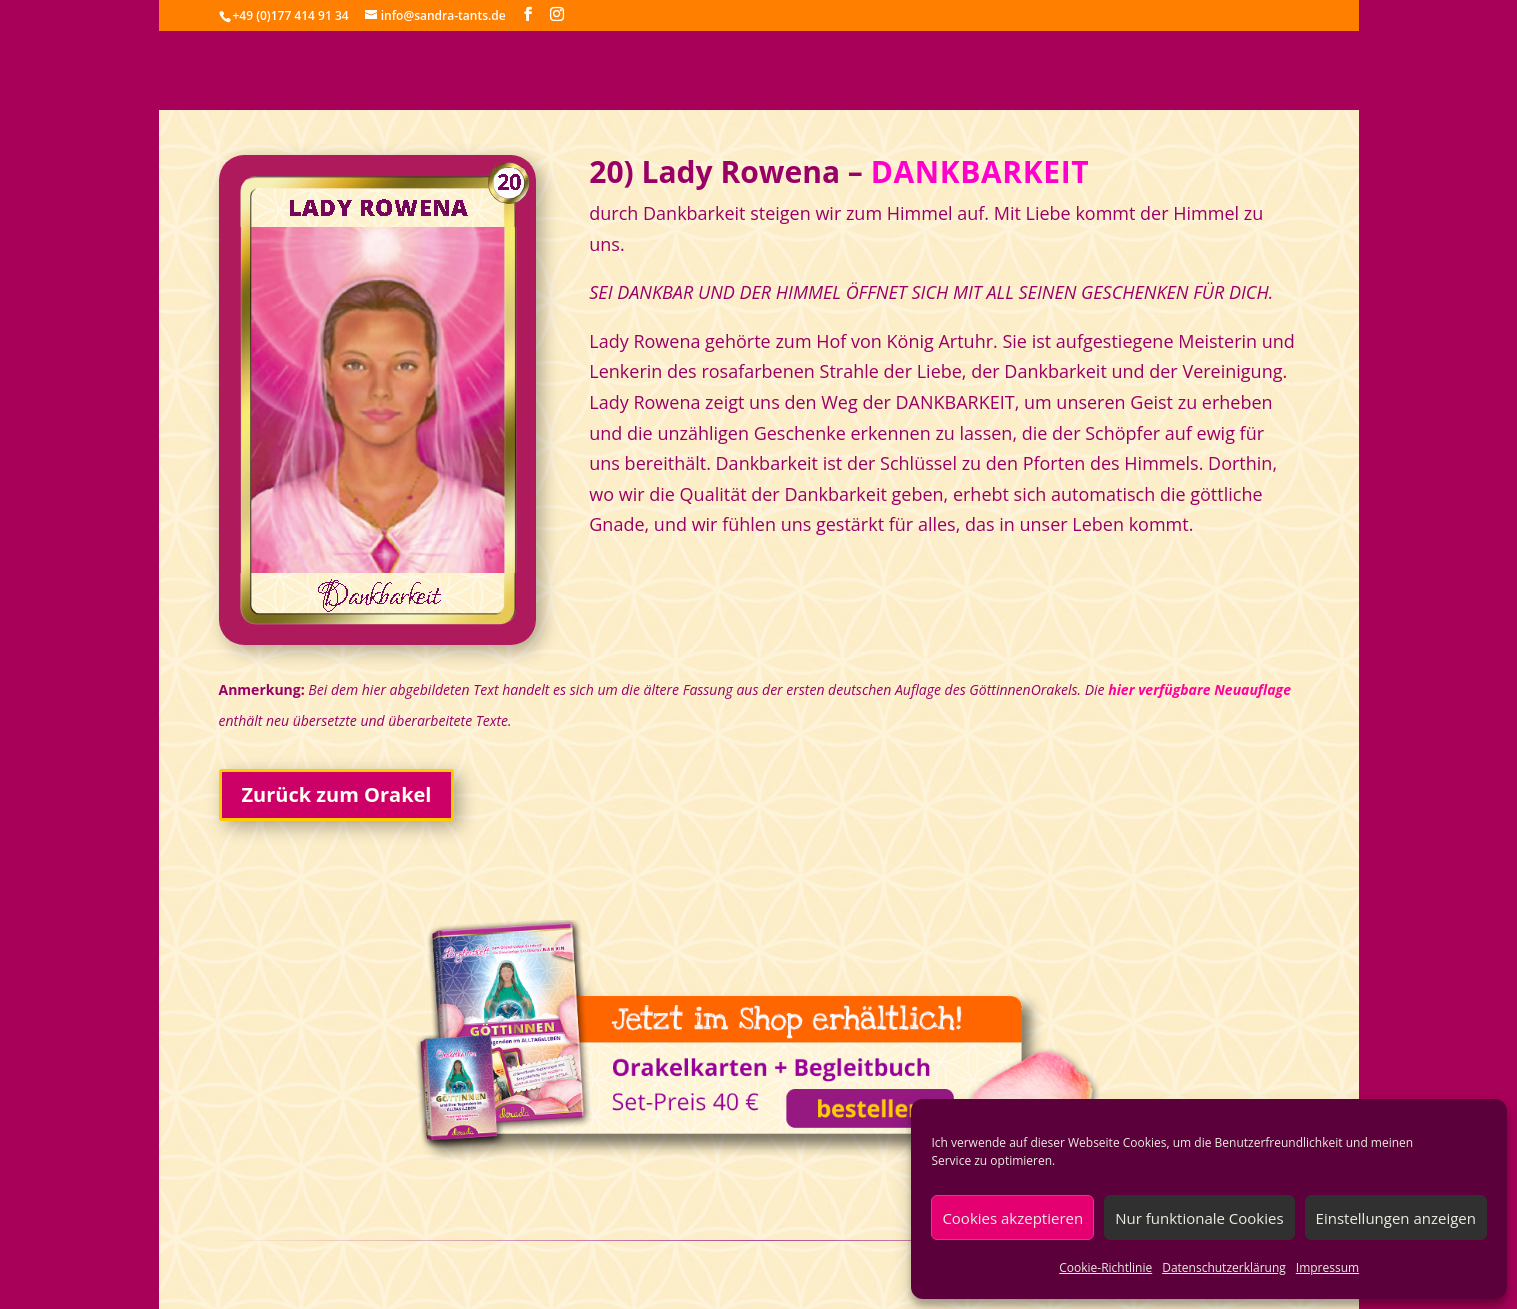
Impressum (1327, 1267)
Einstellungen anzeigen (1396, 1218)
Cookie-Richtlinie (1105, 1267)
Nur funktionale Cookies (1199, 1218)
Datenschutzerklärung (1224, 1267)
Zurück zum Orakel (337, 794)
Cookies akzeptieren (1012, 1218)
